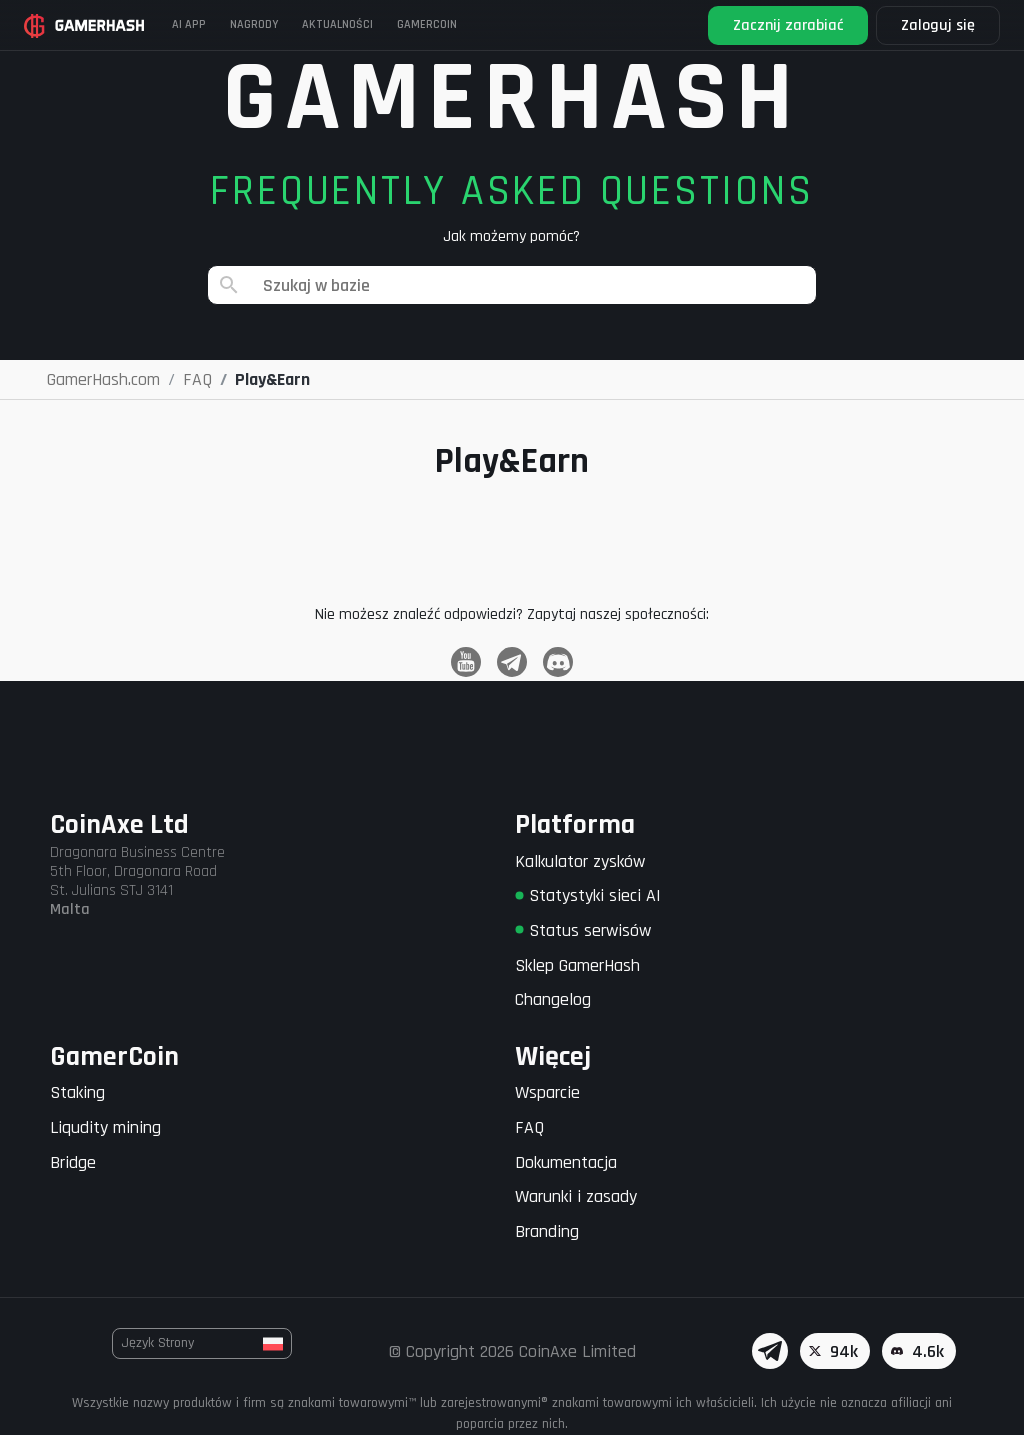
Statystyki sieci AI (588, 895)
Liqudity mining (105, 1127)
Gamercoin (427, 24)
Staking (77, 1092)
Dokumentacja (566, 1162)
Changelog (553, 999)
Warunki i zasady (576, 1196)
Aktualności (337, 24)
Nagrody (254, 24)
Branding (547, 1231)
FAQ (529, 1127)
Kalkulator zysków (580, 861)
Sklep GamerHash (577, 965)
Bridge (73, 1162)
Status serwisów (583, 930)
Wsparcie (547, 1092)
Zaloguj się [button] (938, 25)
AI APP (189, 24)
